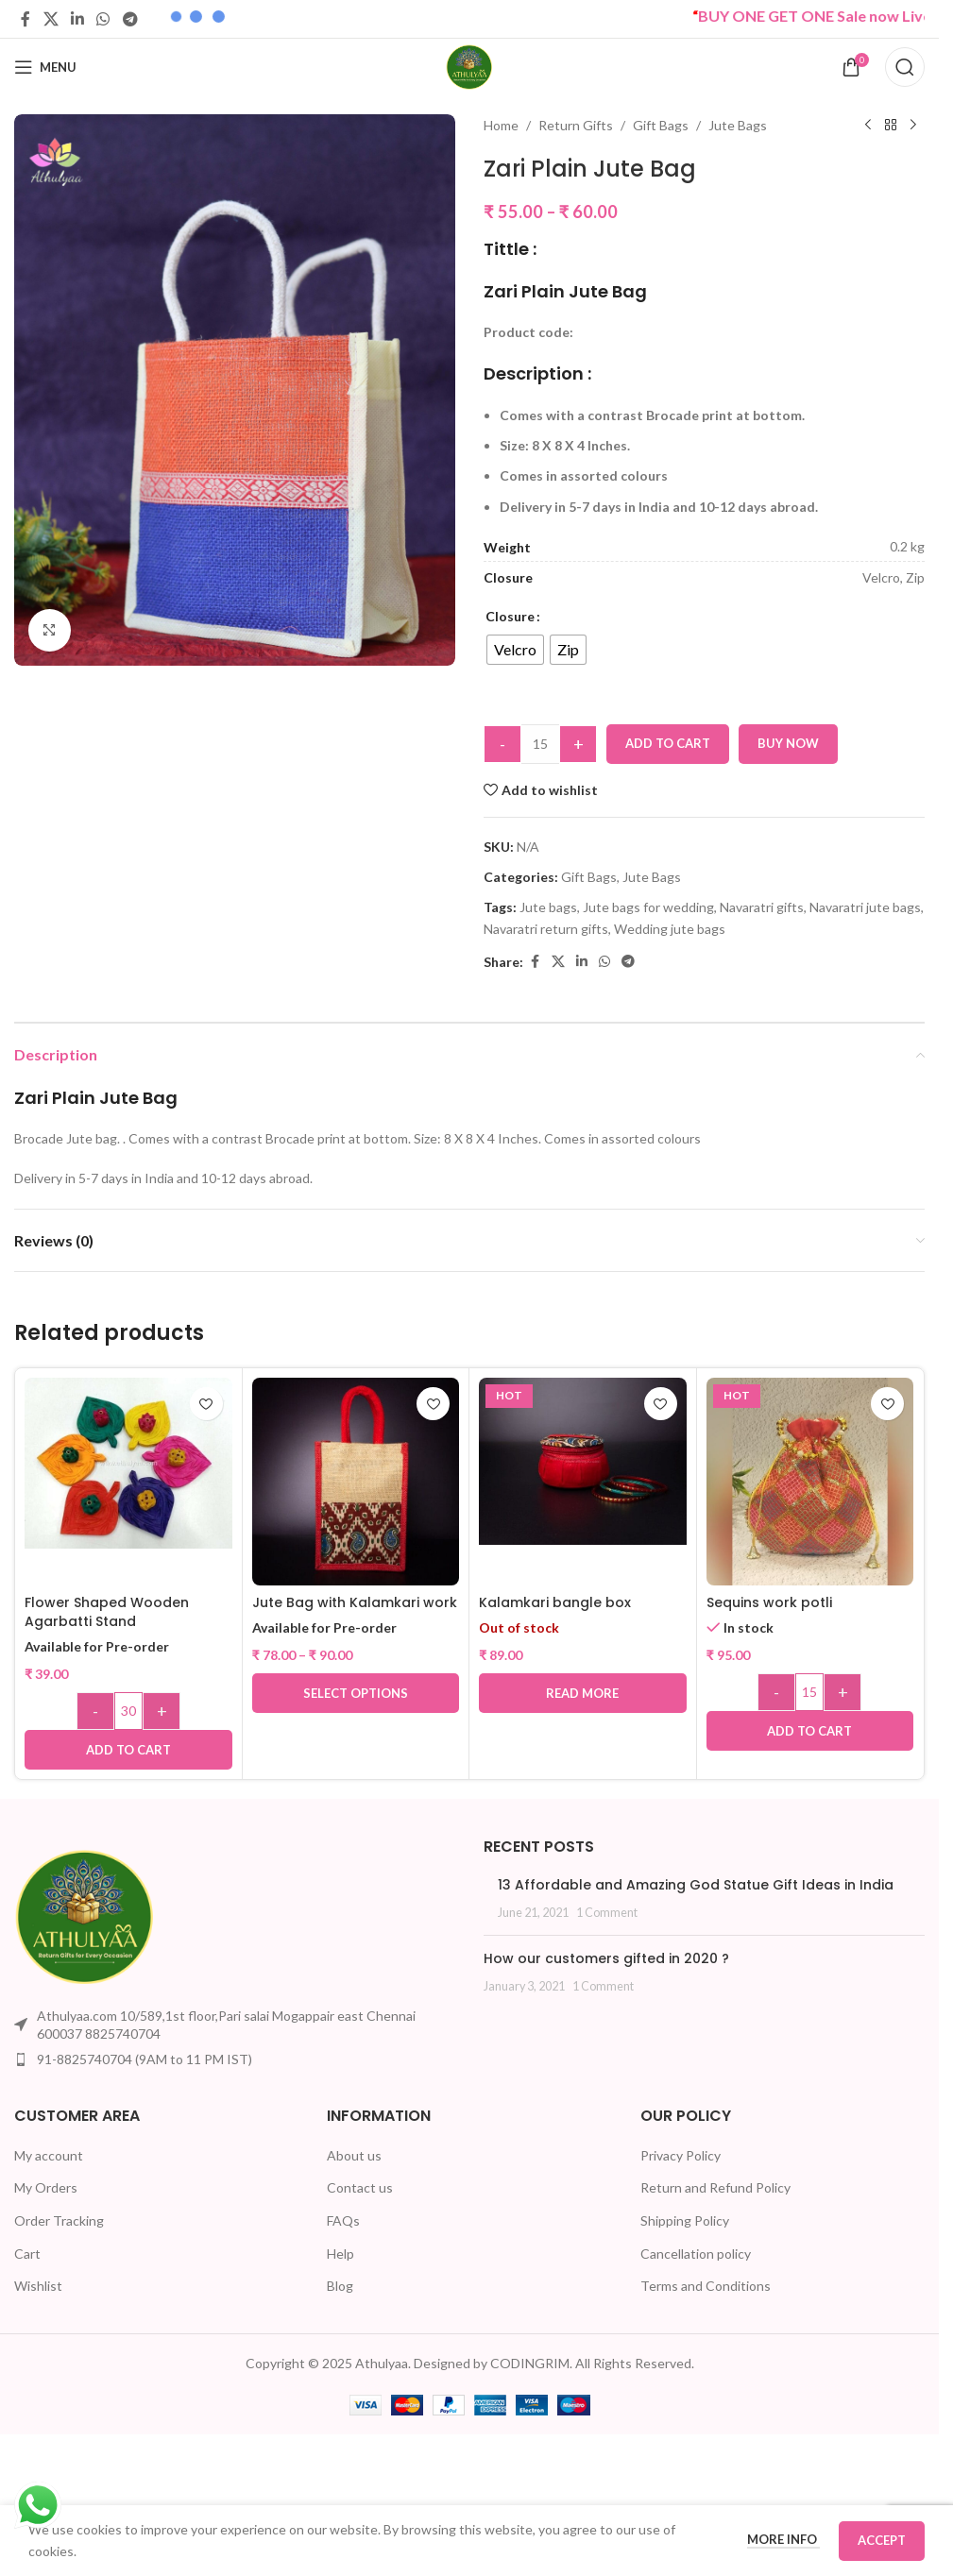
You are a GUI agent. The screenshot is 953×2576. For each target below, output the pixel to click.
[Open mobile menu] (45, 67)
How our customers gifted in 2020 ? (606, 1958)
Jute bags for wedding (648, 907)
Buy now (788, 743)
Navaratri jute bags (865, 907)
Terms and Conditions (705, 2286)
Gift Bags (661, 125)
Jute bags (548, 907)
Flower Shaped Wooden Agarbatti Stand (107, 1612)
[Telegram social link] (130, 19)
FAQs (343, 2220)
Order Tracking (59, 2220)
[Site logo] (469, 66)
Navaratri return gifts (546, 929)
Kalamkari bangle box (555, 1602)
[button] (128, 1750)
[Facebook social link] (25, 19)
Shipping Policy (684, 2220)
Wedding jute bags (669, 929)
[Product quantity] (540, 744)
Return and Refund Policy (715, 2187)
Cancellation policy (695, 2254)
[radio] (515, 650)
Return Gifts (575, 125)
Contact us (360, 2187)
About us (354, 2155)
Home (501, 125)
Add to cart (667, 743)
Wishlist (38, 2286)
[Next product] (913, 125)
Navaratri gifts (762, 907)
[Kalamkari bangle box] (583, 1461)
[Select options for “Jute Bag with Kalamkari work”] (356, 1693)
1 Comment (607, 1913)
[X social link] (50, 19)
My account (48, 2155)
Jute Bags (737, 125)
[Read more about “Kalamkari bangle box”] (583, 1693)
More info (783, 2539)
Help (340, 2254)
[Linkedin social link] (77, 19)
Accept (882, 2540)
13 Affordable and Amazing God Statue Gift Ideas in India (695, 1884)
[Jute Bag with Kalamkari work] (356, 1481)
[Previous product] (868, 125)
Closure (510, 616)
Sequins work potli (769, 1602)
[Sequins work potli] (810, 1481)
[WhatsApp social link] (103, 19)
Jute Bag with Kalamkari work (354, 1602)
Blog (340, 2286)
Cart (27, 2254)
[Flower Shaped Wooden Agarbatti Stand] (128, 1463)
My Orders (45, 2187)
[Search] (905, 67)
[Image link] (85, 1915)
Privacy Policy (680, 2155)
